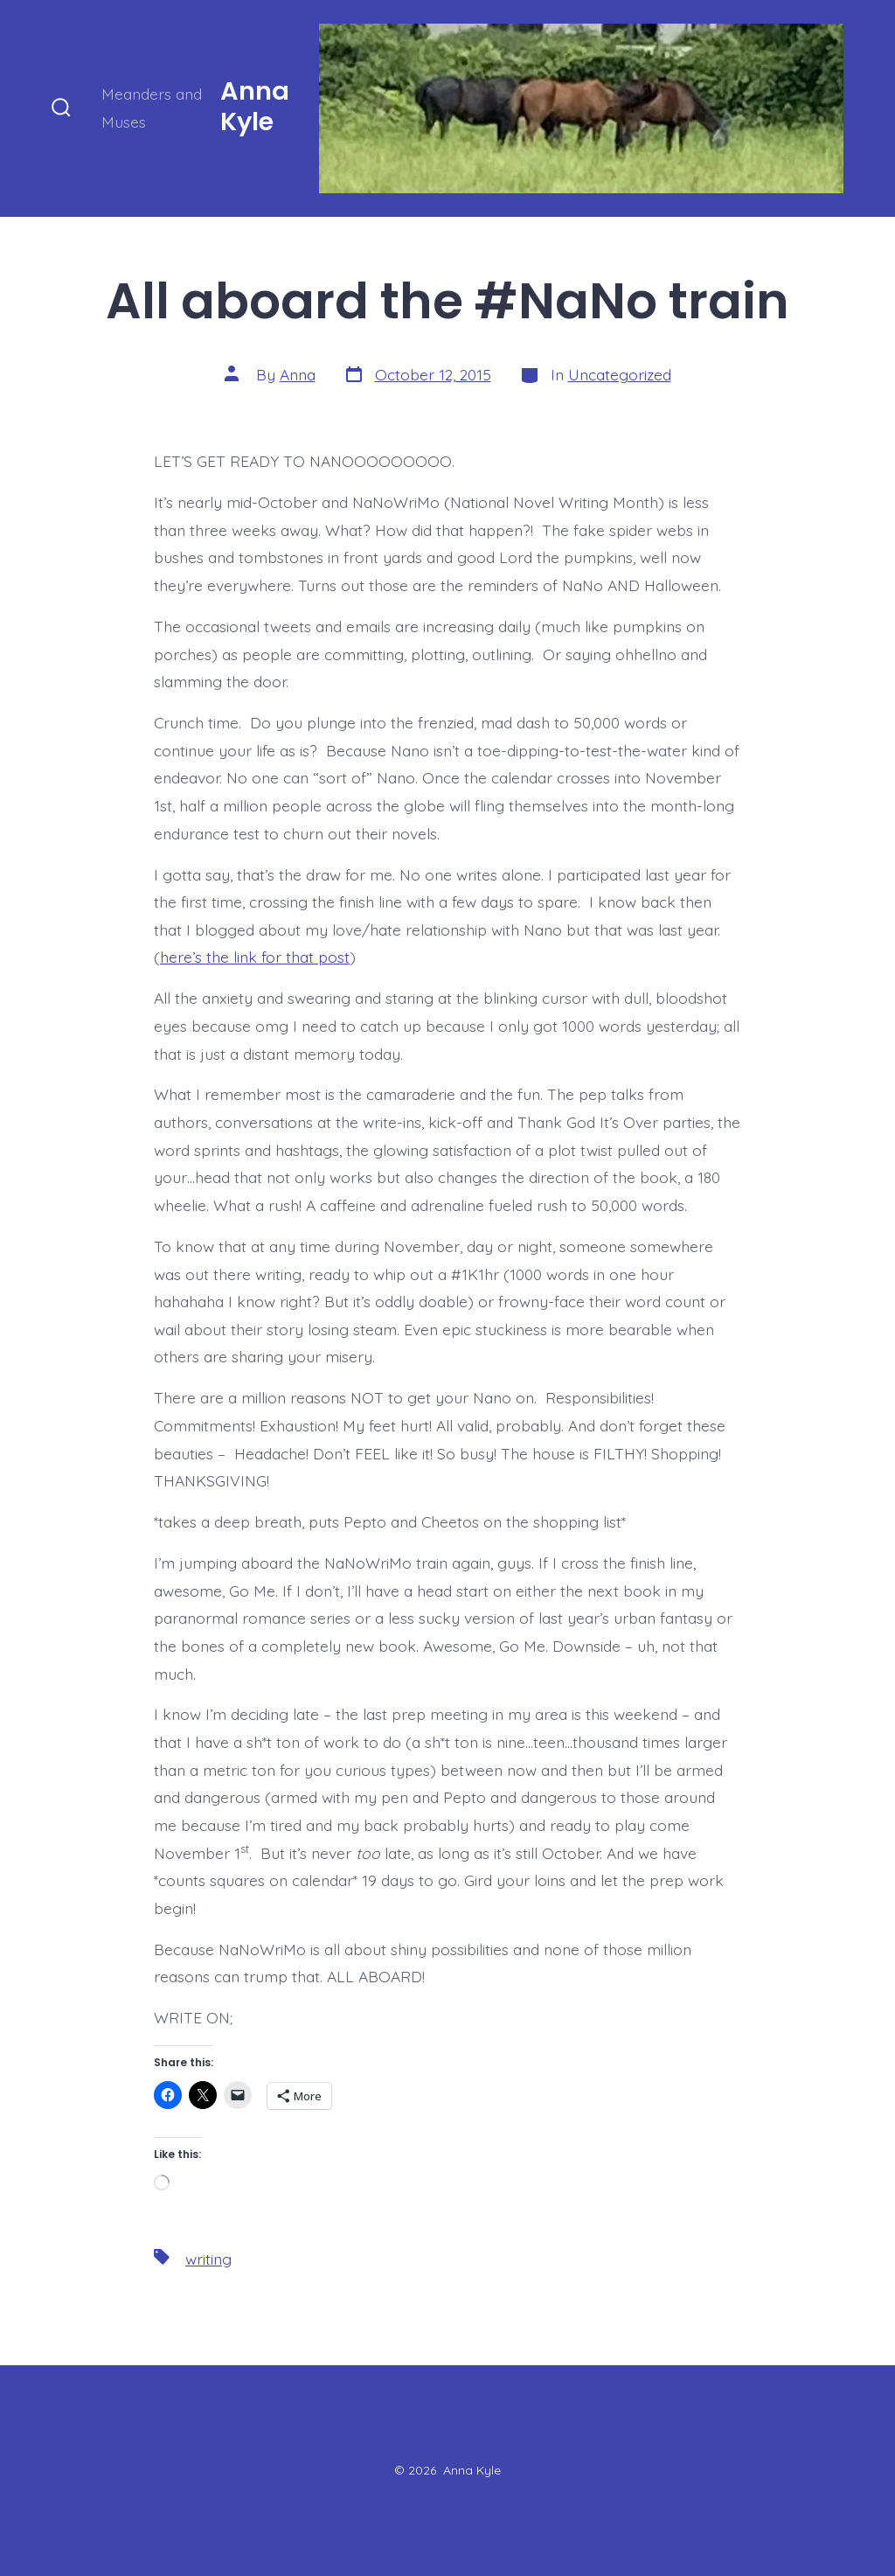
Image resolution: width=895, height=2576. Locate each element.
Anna (298, 374)
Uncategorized (619, 374)
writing (208, 2258)
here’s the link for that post (255, 956)
